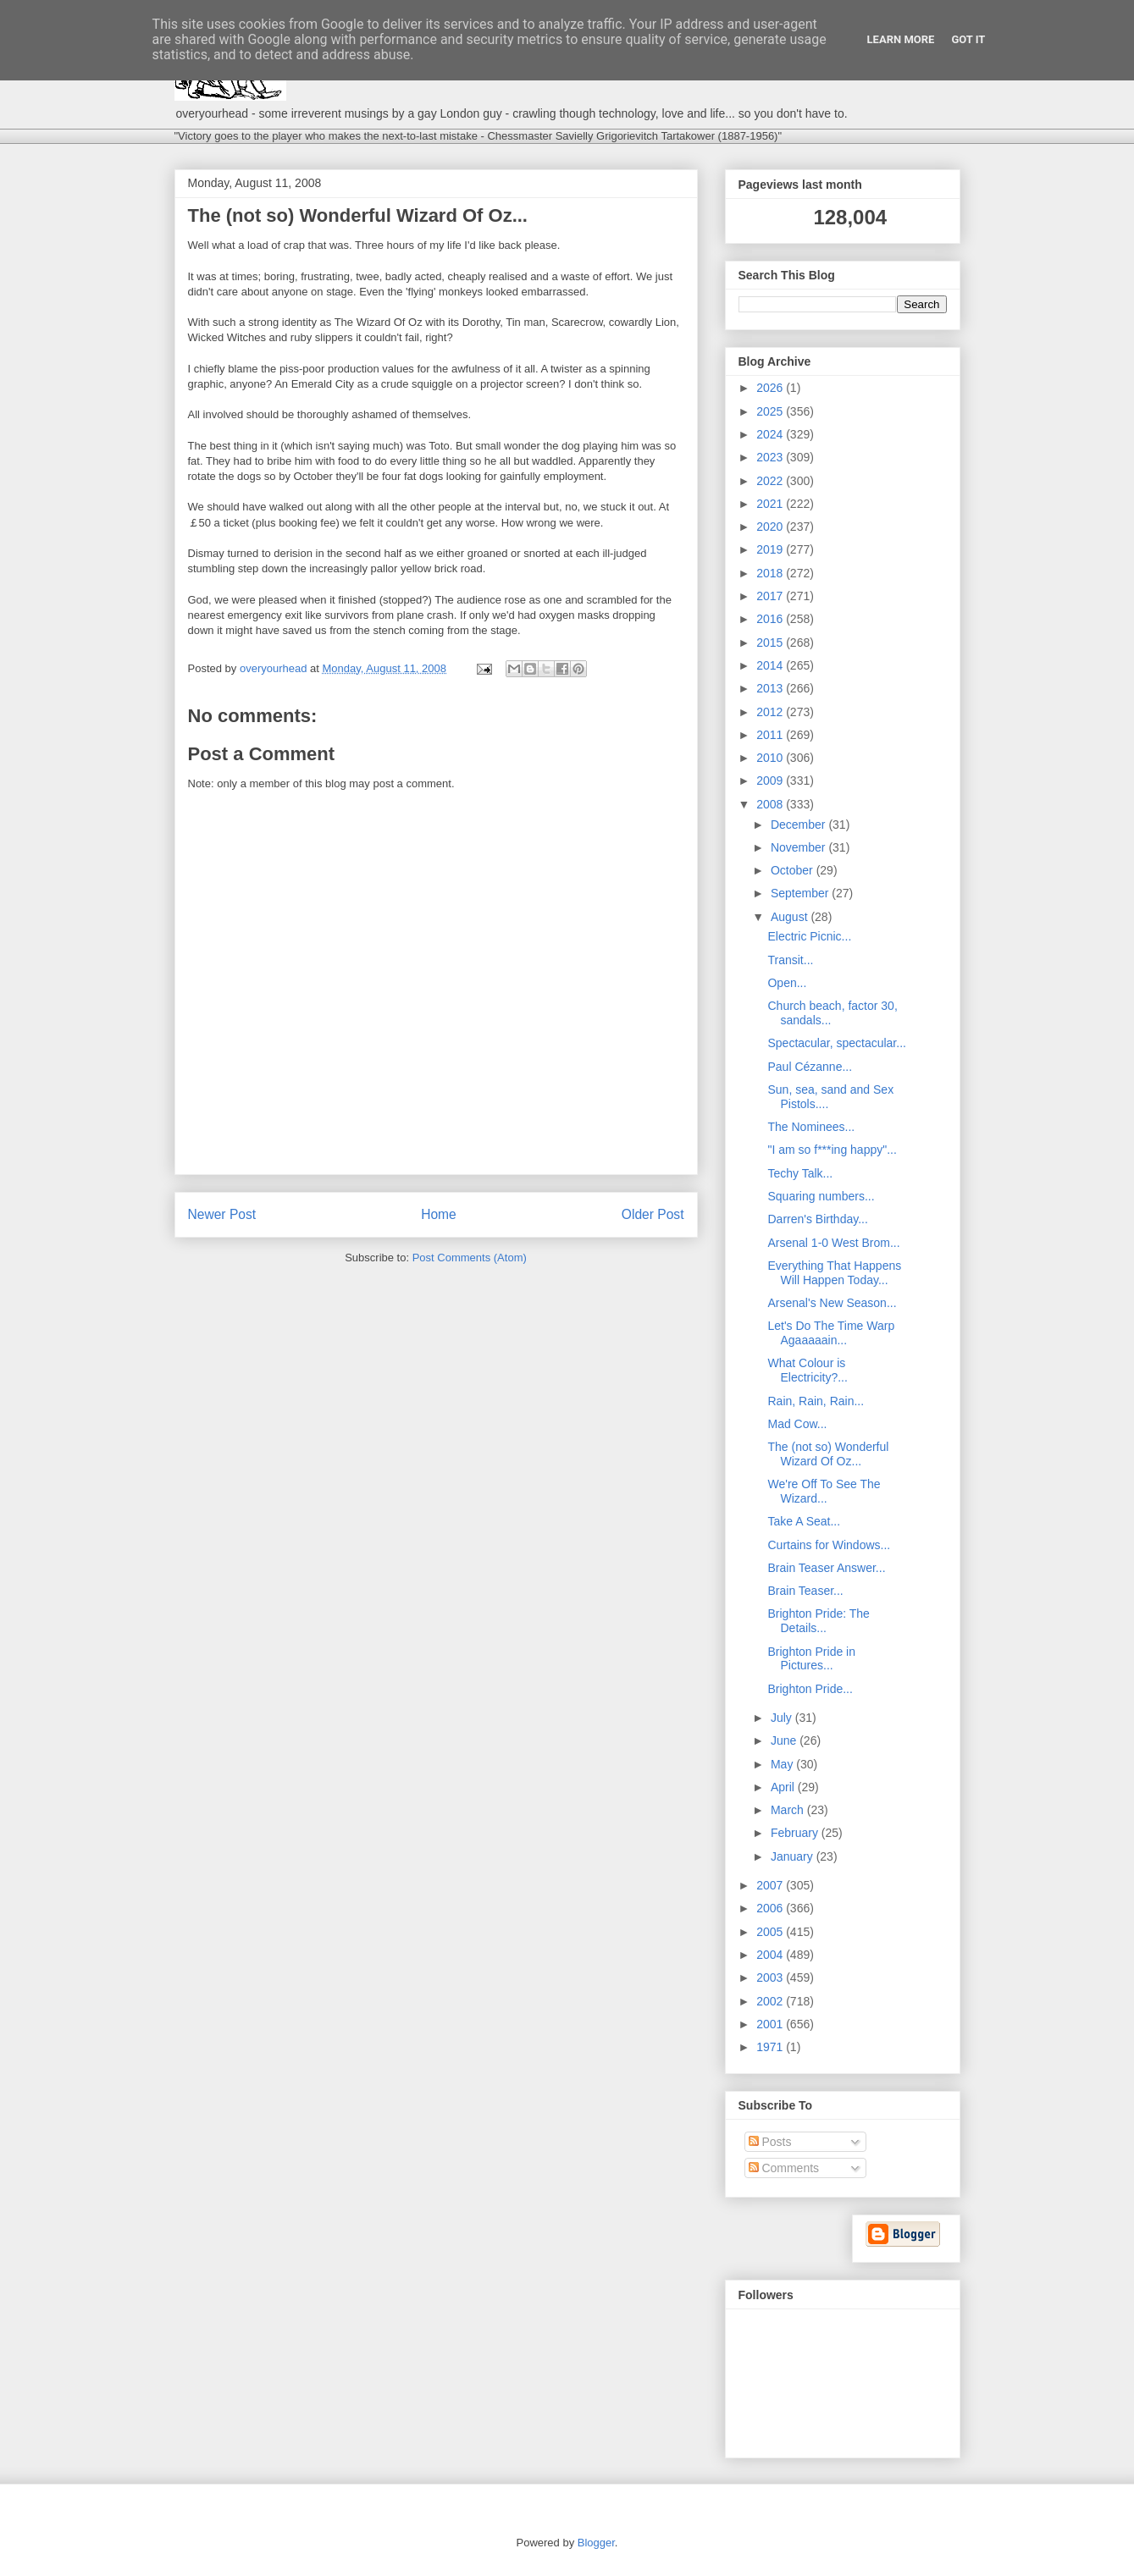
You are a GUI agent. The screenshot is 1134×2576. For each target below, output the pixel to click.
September (801, 893)
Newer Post (222, 1214)
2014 (771, 665)
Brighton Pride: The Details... (818, 1621)
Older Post (653, 1214)
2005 (771, 1932)
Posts (770, 2142)
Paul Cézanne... (809, 1066)
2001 (771, 2024)
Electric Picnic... (809, 936)
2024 (771, 434)
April (784, 1787)
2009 (771, 780)
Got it (968, 39)
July (783, 1717)
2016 (771, 619)
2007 (771, 1885)
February (796, 1833)
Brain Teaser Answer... (826, 1568)
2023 (771, 457)
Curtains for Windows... (828, 1545)
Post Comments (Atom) (469, 1257)
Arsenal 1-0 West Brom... (833, 1242)
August (790, 917)
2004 (771, 1954)
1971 (771, 2047)
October (793, 870)
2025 (771, 411)
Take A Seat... (803, 1521)
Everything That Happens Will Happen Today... (834, 1273)
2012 (771, 712)
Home (438, 1214)
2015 (771, 642)
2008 (771, 804)
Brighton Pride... (809, 1689)
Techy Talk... (800, 1173)
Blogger (596, 2542)
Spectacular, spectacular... (836, 1043)
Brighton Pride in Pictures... (811, 1659)
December (799, 824)
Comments (784, 2168)
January (793, 1856)
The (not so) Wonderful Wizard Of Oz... (827, 1454)
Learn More (901, 39)
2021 (771, 503)
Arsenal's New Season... (831, 1303)
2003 (771, 1977)
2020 (771, 526)
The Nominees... (811, 1127)
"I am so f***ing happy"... (831, 1149)
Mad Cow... (797, 1424)
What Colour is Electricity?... (807, 1370)
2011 (771, 735)
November (799, 847)
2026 (771, 387)
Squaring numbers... (820, 1196)
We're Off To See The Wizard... (823, 1491)
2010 (771, 757)
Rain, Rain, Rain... (815, 1401)
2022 (771, 481)
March (789, 1810)
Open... (786, 983)
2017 (771, 596)
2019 (771, 549)
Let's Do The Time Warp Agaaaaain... (830, 1333)
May (783, 1764)
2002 (771, 2001)
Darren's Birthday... (817, 1219)
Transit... (790, 960)
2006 (771, 1908)
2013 (771, 688)
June (785, 1740)
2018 (771, 573)
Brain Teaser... (805, 1590)
